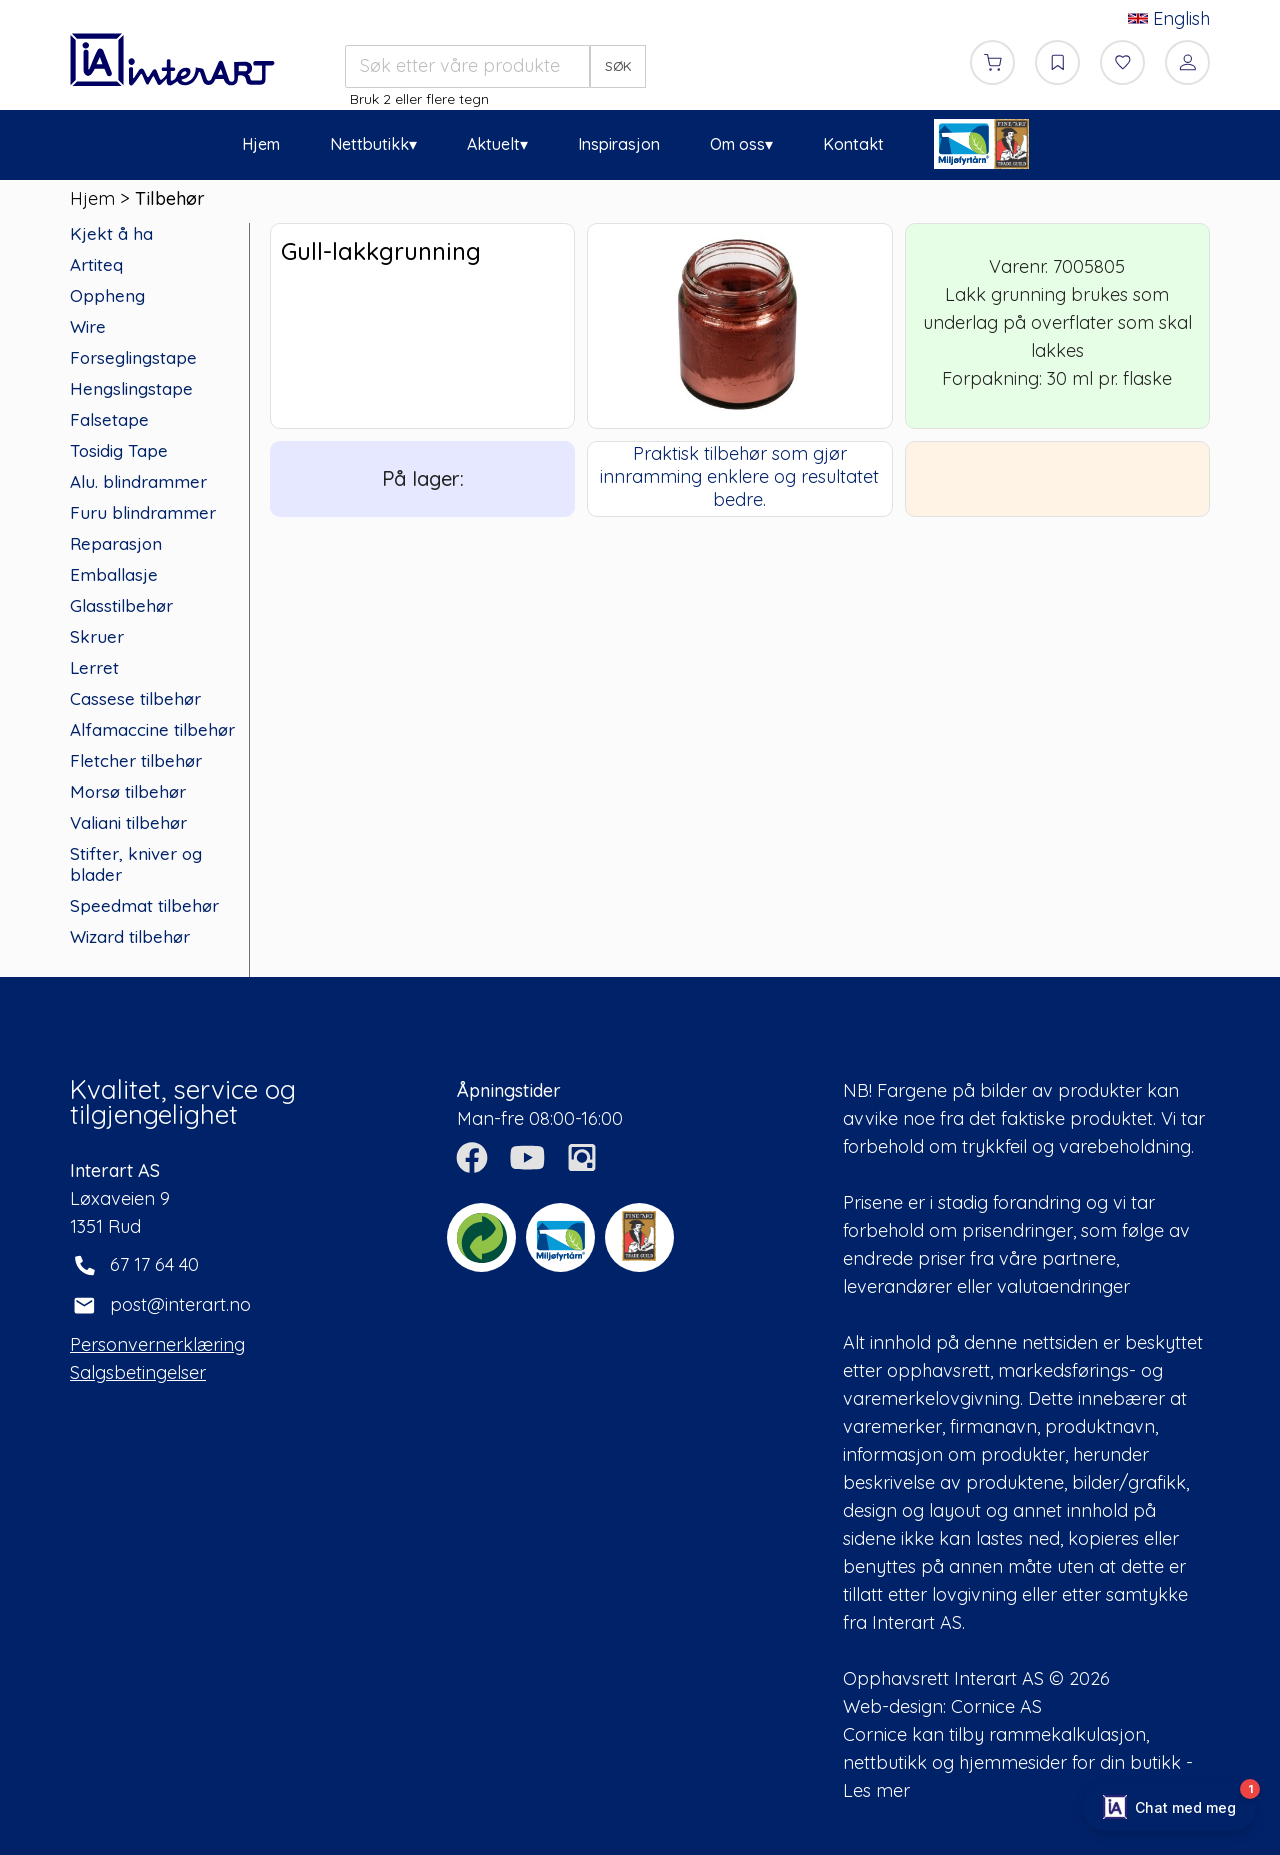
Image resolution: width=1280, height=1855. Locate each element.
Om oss (737, 144)
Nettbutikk (369, 144)
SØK (618, 66)
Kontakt (853, 144)
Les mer (876, 1790)
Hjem (261, 144)
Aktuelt (493, 144)
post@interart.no (180, 1304)
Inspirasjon (619, 144)
